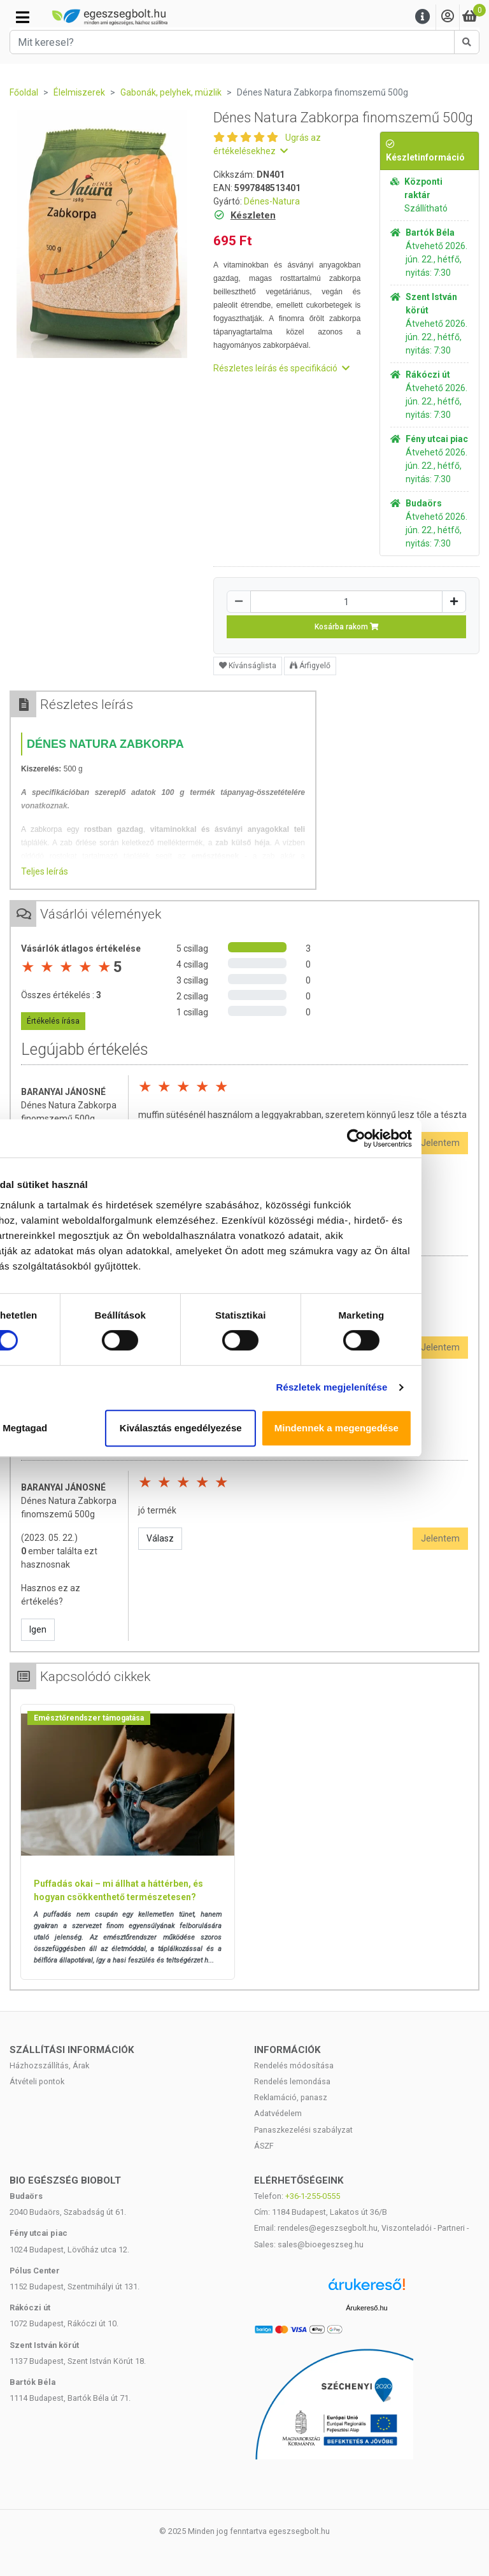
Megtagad (89, 1427)
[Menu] (422, 17)
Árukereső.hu (366, 2308)
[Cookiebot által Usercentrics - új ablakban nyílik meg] (418, 1138)
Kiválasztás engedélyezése (244, 1427)
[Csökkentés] (239, 601)
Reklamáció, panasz (290, 2097)
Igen (37, 1629)
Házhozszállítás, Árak (49, 2065)
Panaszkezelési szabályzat (303, 2130)
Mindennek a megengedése (399, 1427)
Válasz (160, 1538)
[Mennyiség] (346, 601)
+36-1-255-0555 (312, 2196)
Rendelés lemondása (292, 2081)
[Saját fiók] (447, 17)
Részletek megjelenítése (394, 1387)
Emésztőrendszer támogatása (89, 1718)
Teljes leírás (44, 871)
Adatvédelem (278, 2113)
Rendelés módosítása (294, 2065)
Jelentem (440, 1538)
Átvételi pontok (37, 2081)
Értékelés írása (53, 1021)
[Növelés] (454, 601)
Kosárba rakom (347, 626)
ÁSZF (264, 2145)
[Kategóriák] (23, 17)
